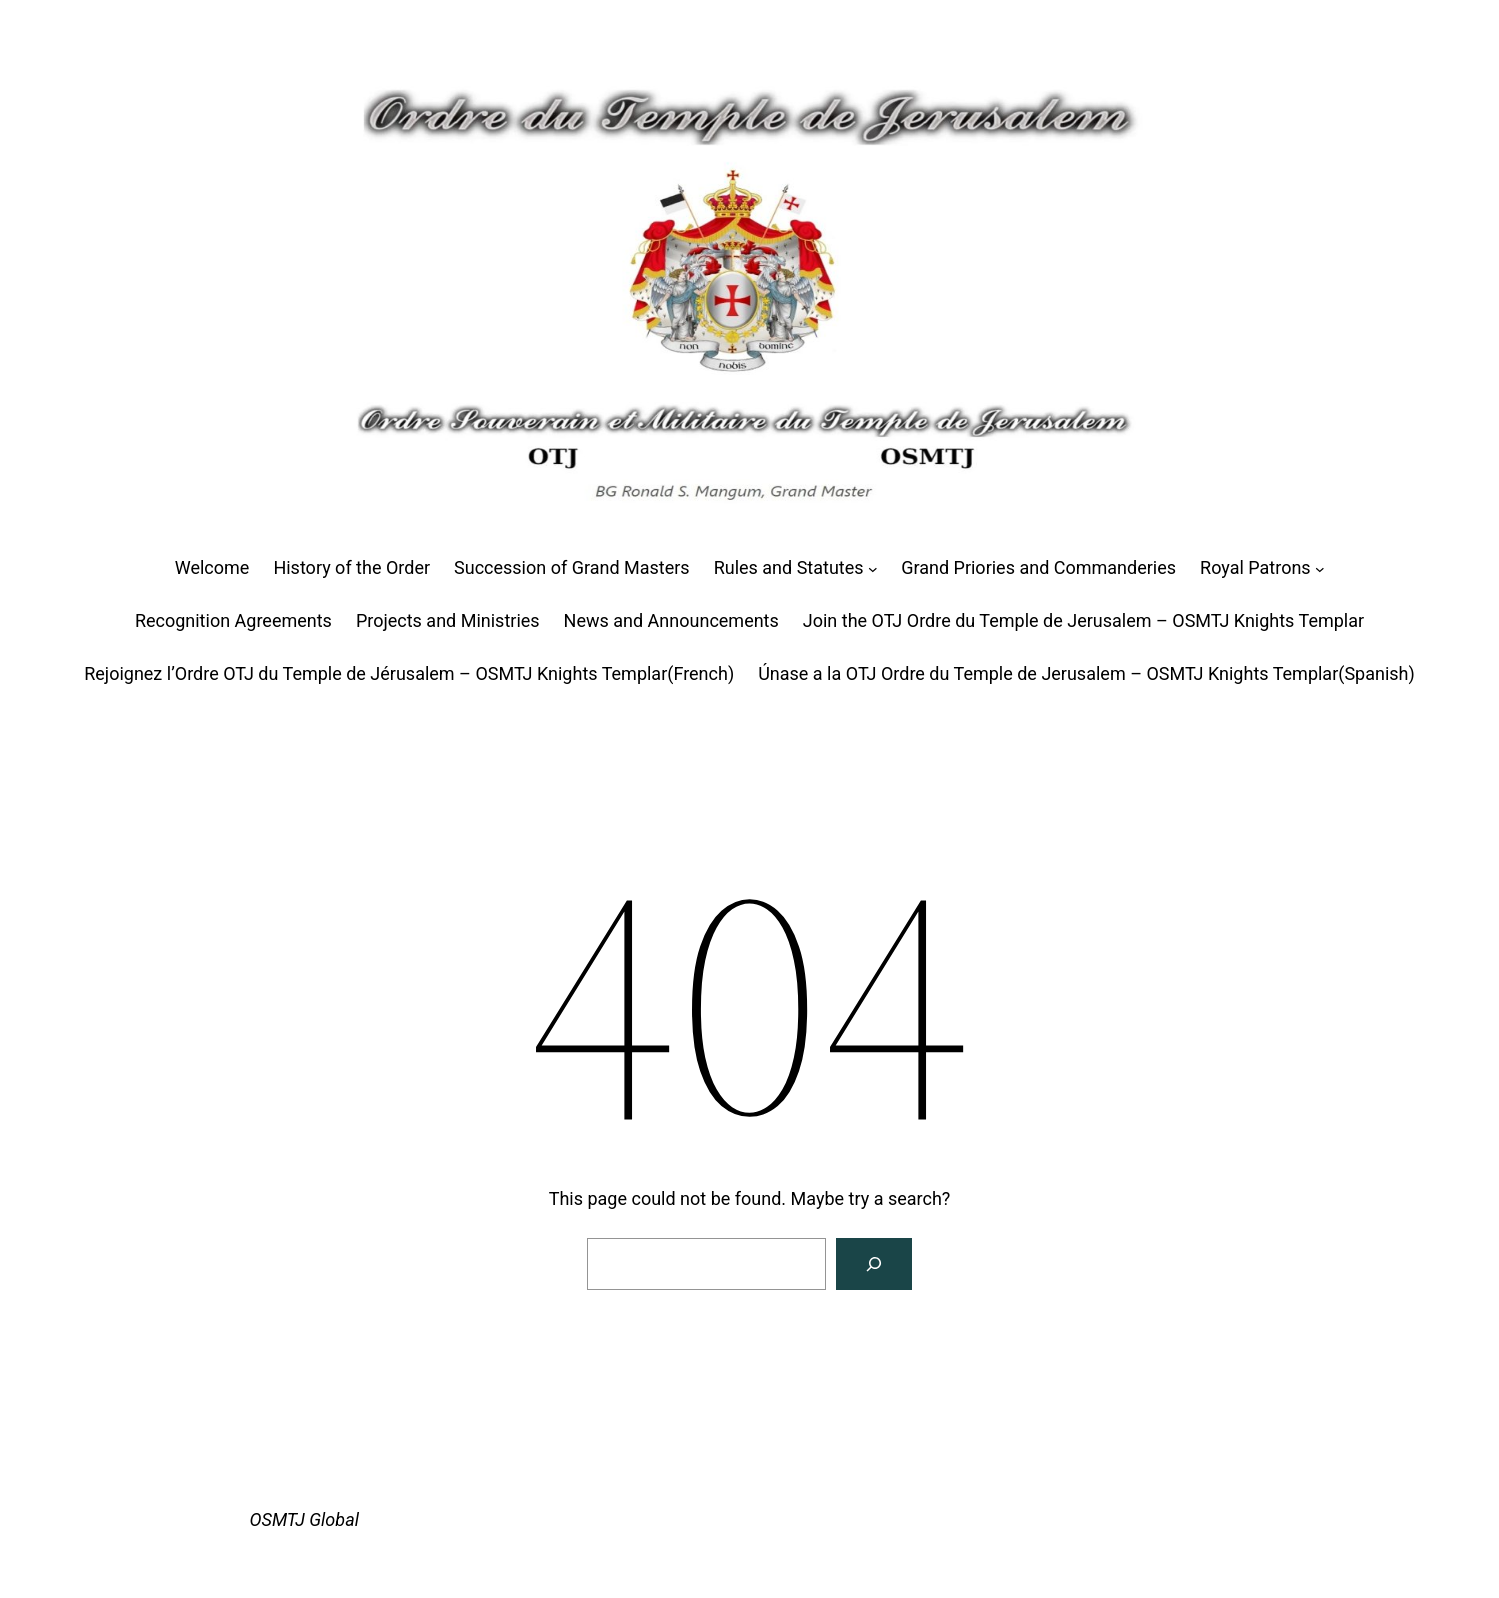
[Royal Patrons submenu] (1320, 569)
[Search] (874, 1264)
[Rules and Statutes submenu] (873, 569)
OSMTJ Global (304, 1519)
